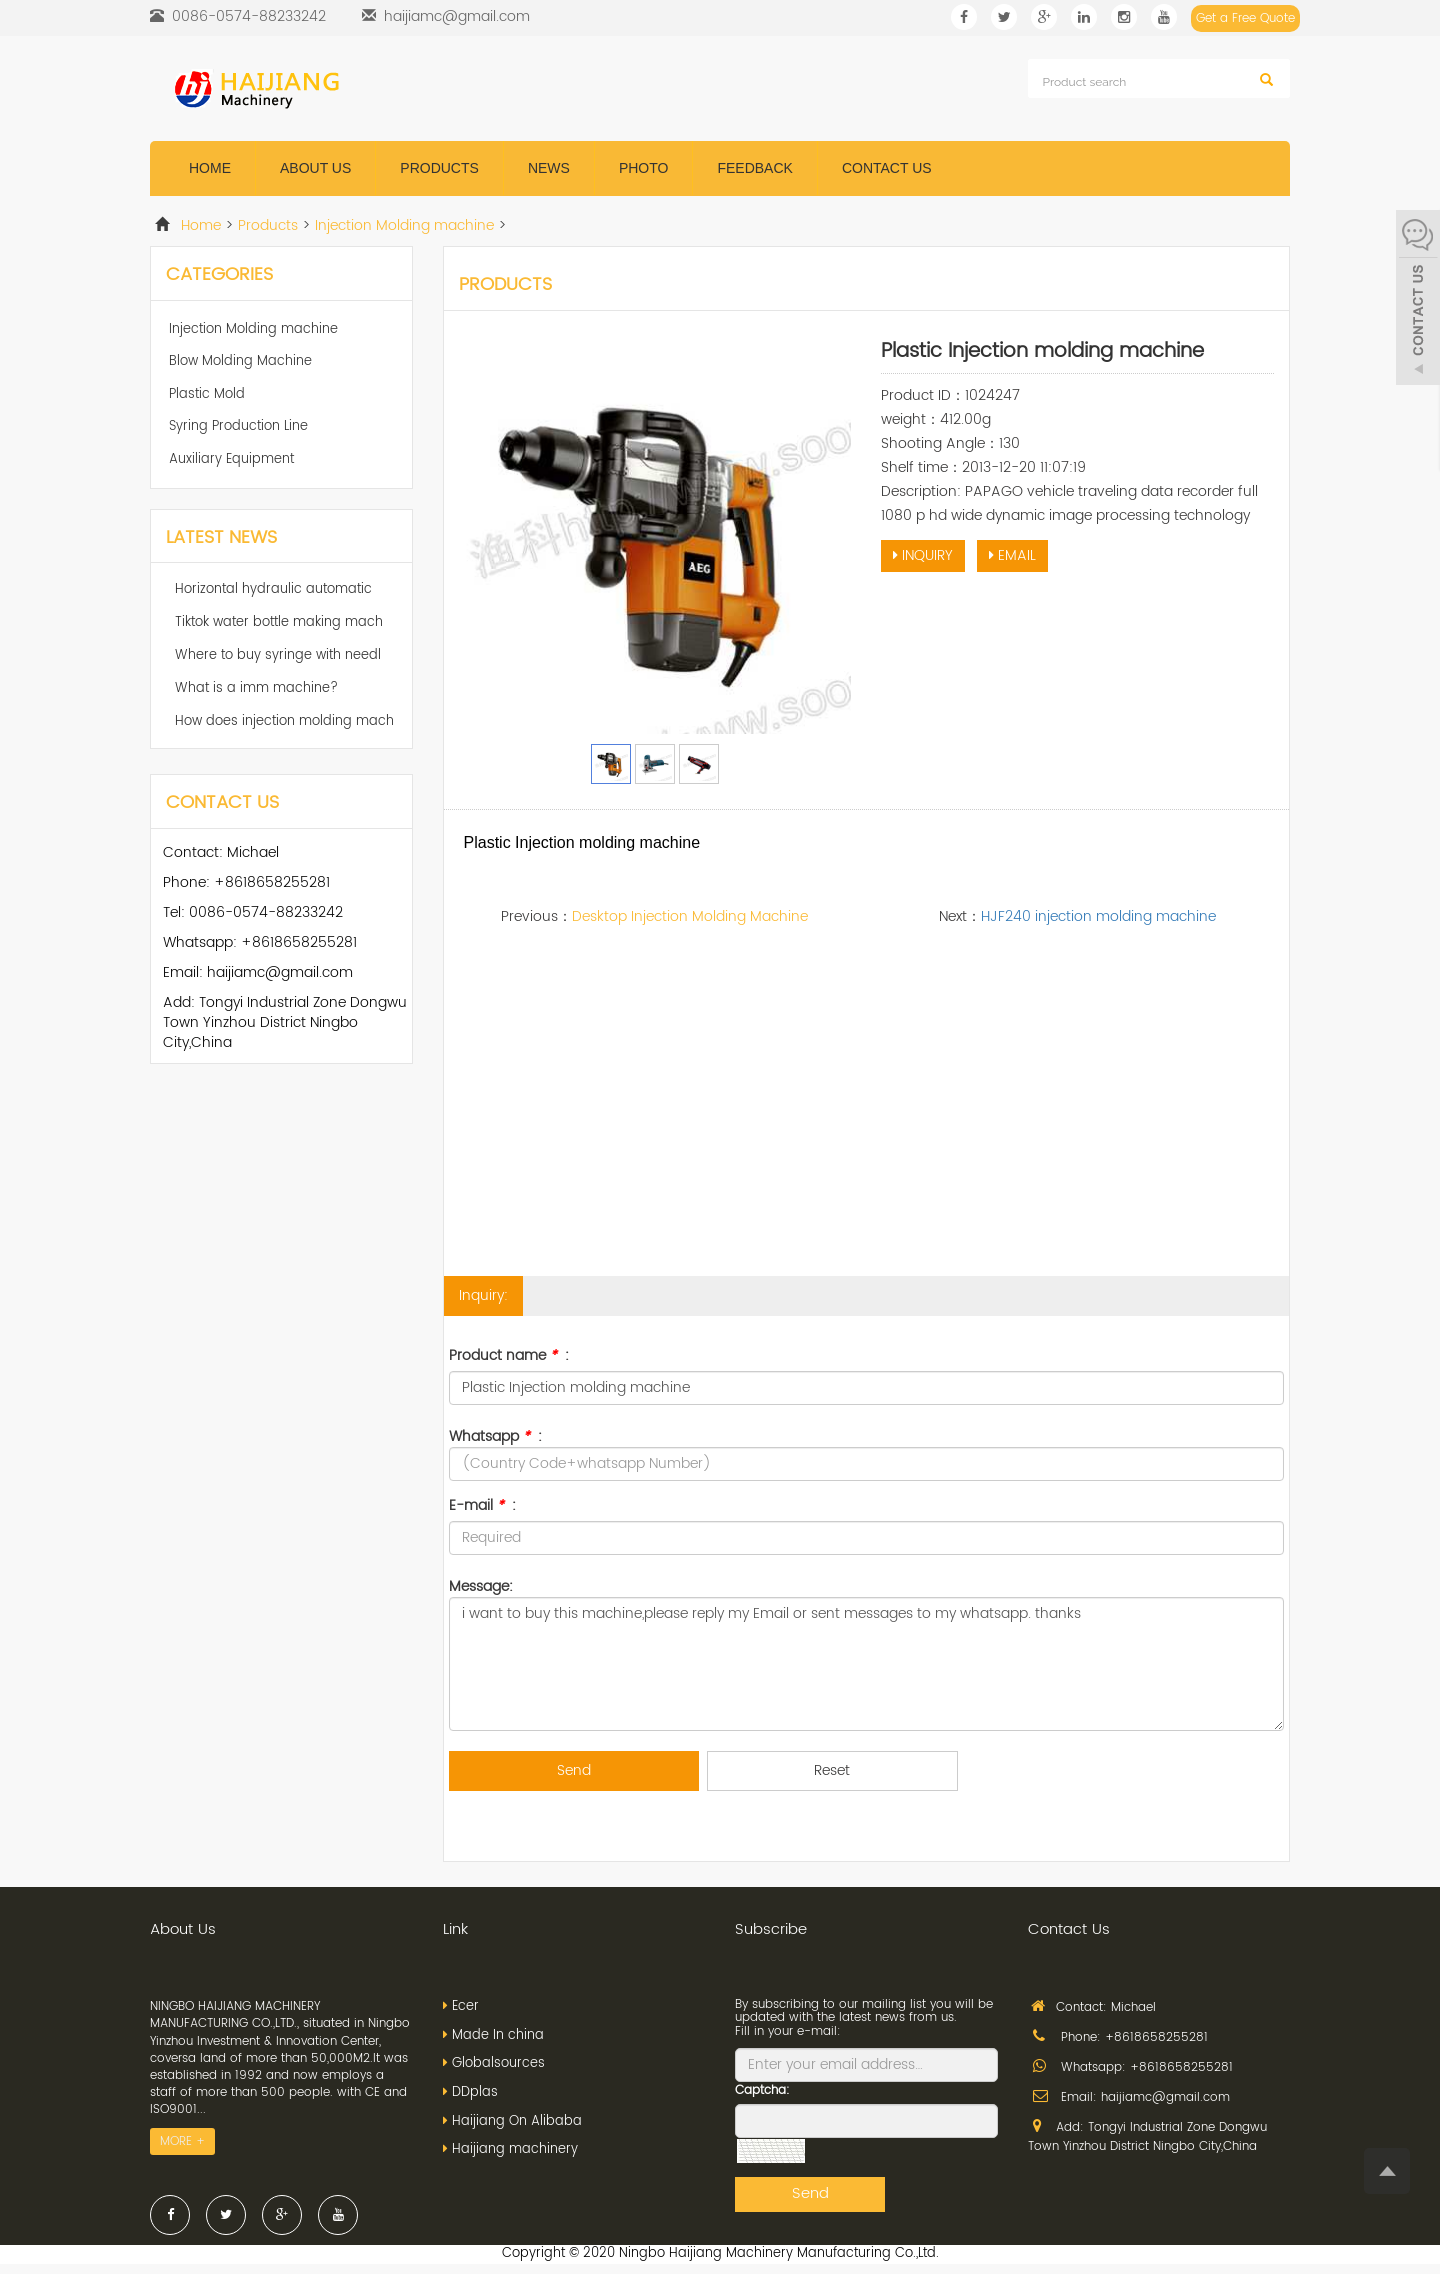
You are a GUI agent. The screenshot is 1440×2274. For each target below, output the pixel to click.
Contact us (887, 168)
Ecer (465, 2006)
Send (574, 1770)
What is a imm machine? (256, 688)
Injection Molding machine (404, 225)
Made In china (498, 2035)
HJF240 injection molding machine (1098, 916)
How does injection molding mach (284, 721)
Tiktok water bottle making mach (279, 622)
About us (315, 168)
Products (439, 168)
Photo (644, 168)
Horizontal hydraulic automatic (273, 589)
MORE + (182, 2141)
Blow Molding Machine (240, 361)
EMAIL (1012, 555)
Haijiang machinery (515, 2149)
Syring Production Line (238, 426)
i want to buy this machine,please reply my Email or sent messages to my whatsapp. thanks (867, 1664)
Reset (832, 1770)
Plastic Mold (207, 394)
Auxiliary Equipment (231, 459)
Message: (481, 1586)
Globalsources (498, 2063)
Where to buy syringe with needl (278, 655)
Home (210, 168)
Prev (485, 537)
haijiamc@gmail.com (457, 16)
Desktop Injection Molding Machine (690, 916)
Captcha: (762, 2090)
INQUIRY (923, 555)
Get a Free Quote (1245, 18)
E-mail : (482, 1506)
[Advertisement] (867, 1126)
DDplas (475, 2092)
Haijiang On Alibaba (517, 2121)
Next (825, 537)
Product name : (509, 1356)
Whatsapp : (495, 1436)
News (549, 168)
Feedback (754, 168)
